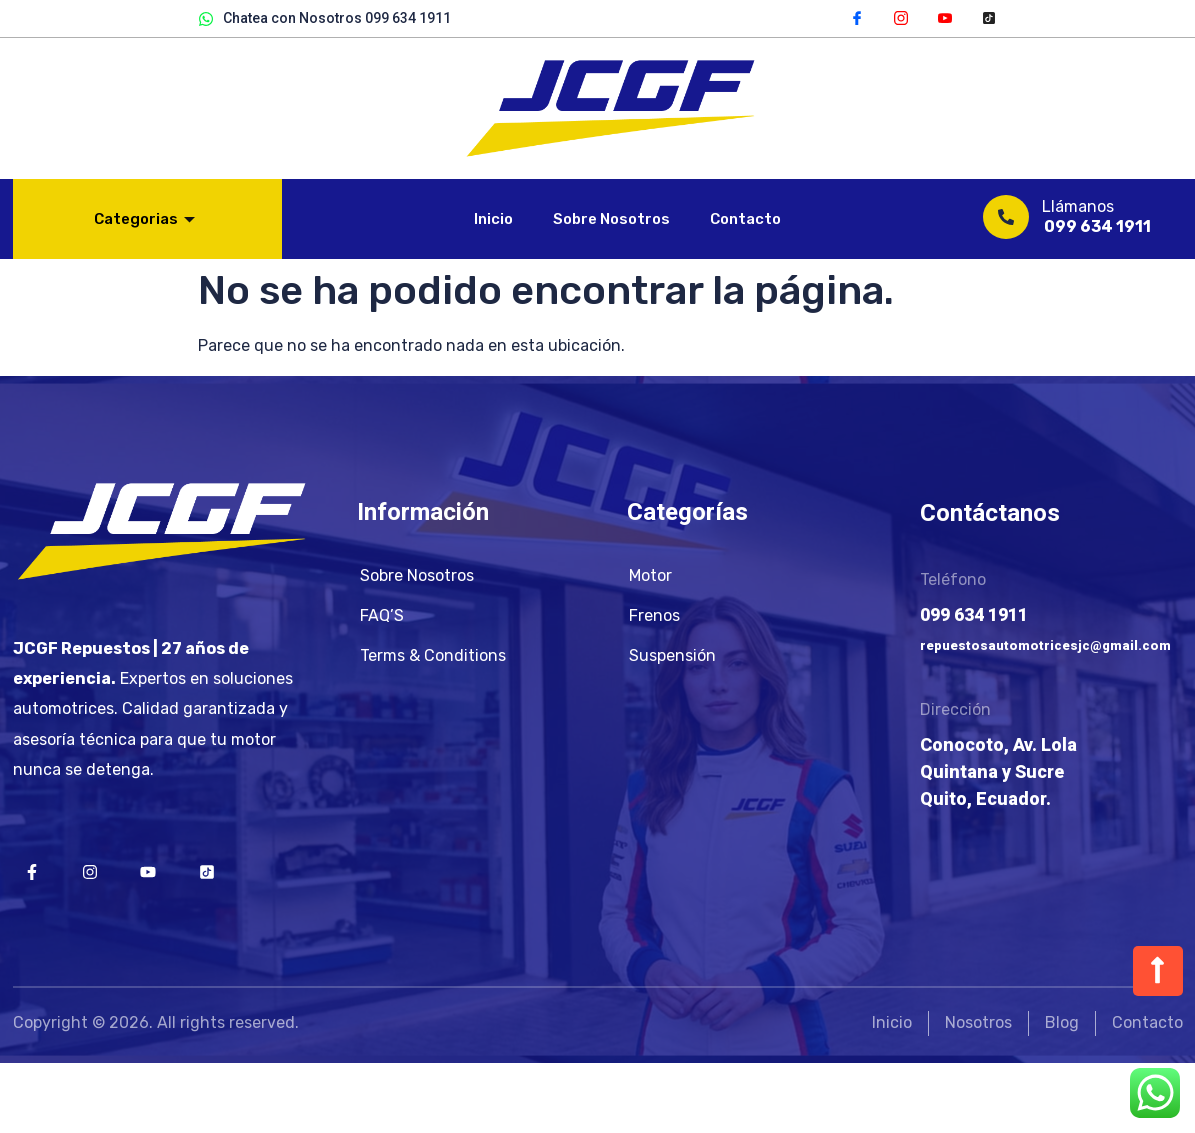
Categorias (144, 219)
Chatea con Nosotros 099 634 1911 (325, 18)
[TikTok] (989, 17)
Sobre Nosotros (611, 219)
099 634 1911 (1097, 226)
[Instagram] (901, 17)
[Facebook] (857, 17)
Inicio (493, 219)
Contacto (745, 219)
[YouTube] (945, 17)
